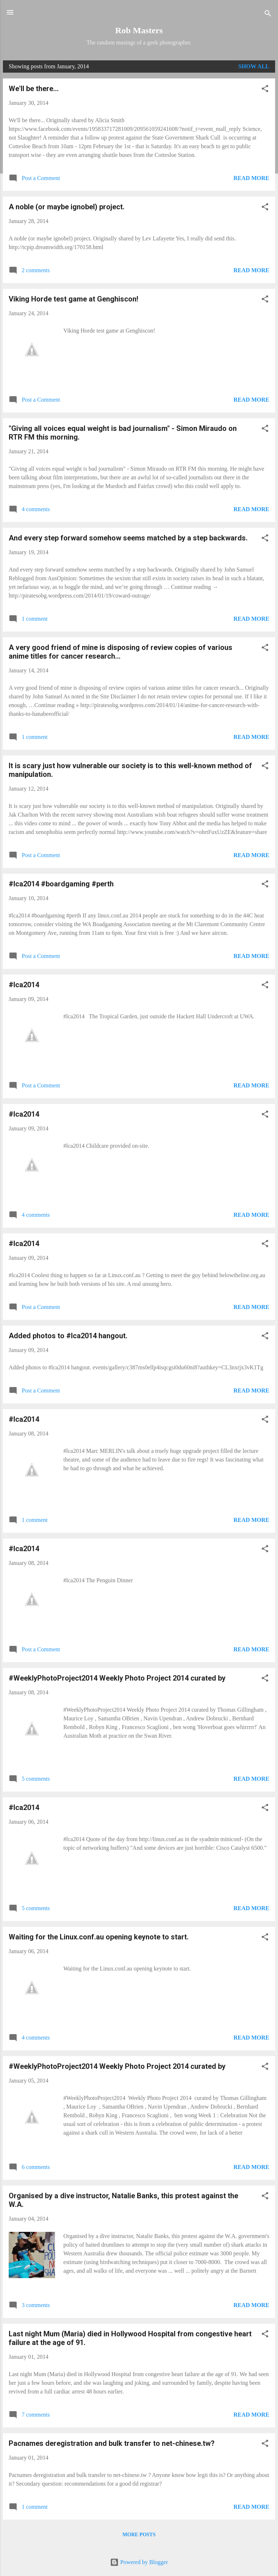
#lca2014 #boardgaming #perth (61, 884)
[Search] (268, 15)
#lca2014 (24, 984)
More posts (138, 2534)
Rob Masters (139, 30)
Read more (251, 178)
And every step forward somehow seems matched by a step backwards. (128, 538)
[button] (265, 89)
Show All (253, 66)
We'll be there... (34, 88)
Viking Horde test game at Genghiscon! (73, 299)
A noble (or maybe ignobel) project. (67, 206)
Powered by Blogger (139, 2562)
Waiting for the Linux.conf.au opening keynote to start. (99, 1937)
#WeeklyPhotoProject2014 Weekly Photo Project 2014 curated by (117, 1678)
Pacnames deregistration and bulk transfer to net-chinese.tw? (112, 2443)
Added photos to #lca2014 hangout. (68, 1335)
